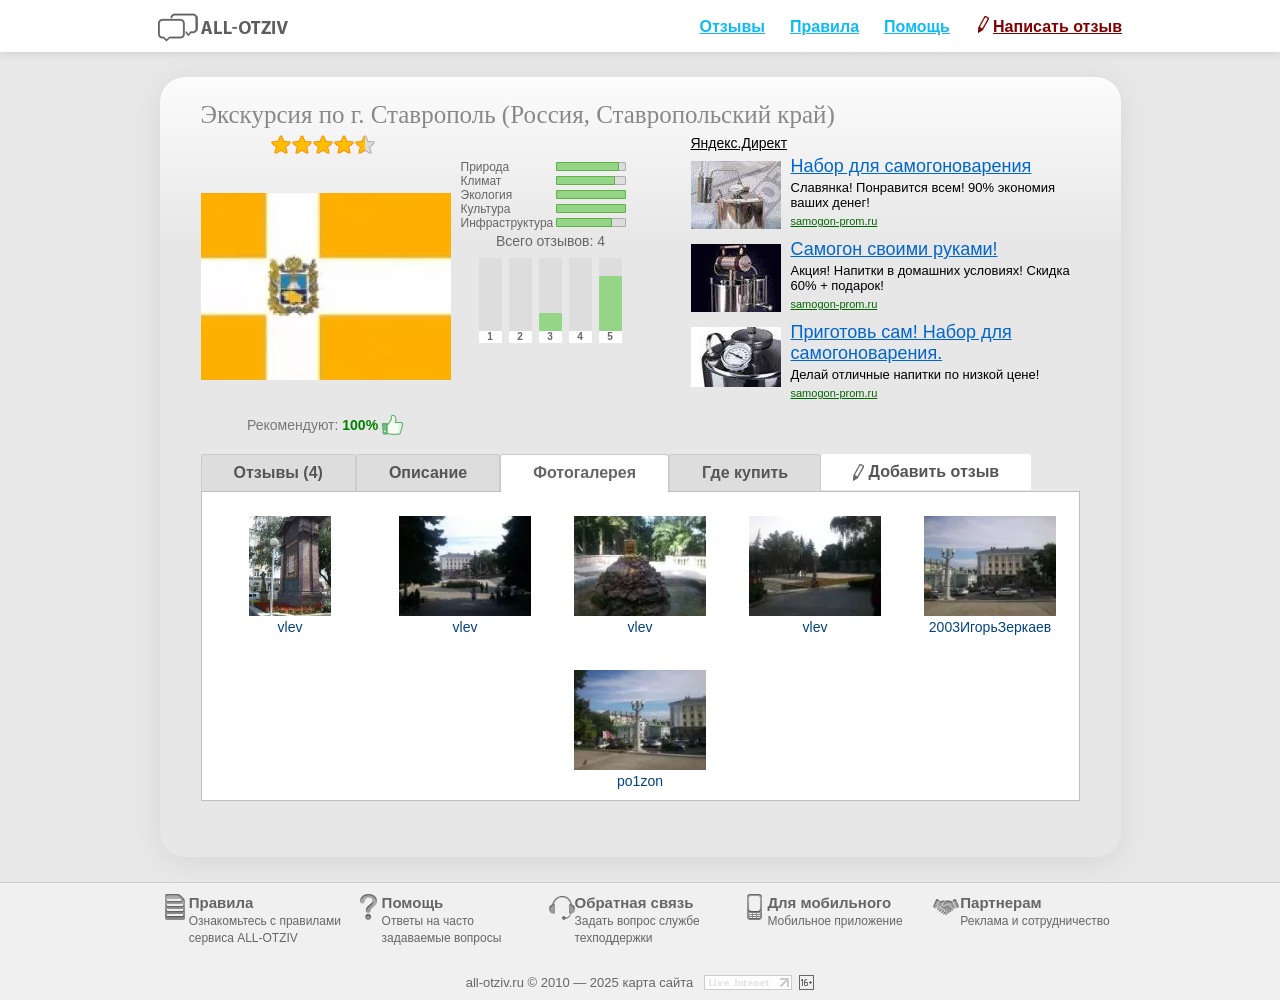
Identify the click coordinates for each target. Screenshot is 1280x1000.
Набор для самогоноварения (911, 166)
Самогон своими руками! (894, 249)
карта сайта (657, 982)
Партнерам (1034, 911)
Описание (428, 472)
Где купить (745, 472)
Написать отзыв (1050, 25)
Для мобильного (834, 911)
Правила (824, 26)
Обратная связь (637, 919)
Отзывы (732, 26)
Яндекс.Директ (739, 143)
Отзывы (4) (278, 472)
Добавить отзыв (926, 471)
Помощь (917, 26)
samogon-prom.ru (834, 221)
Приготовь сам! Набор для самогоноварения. (901, 342)
